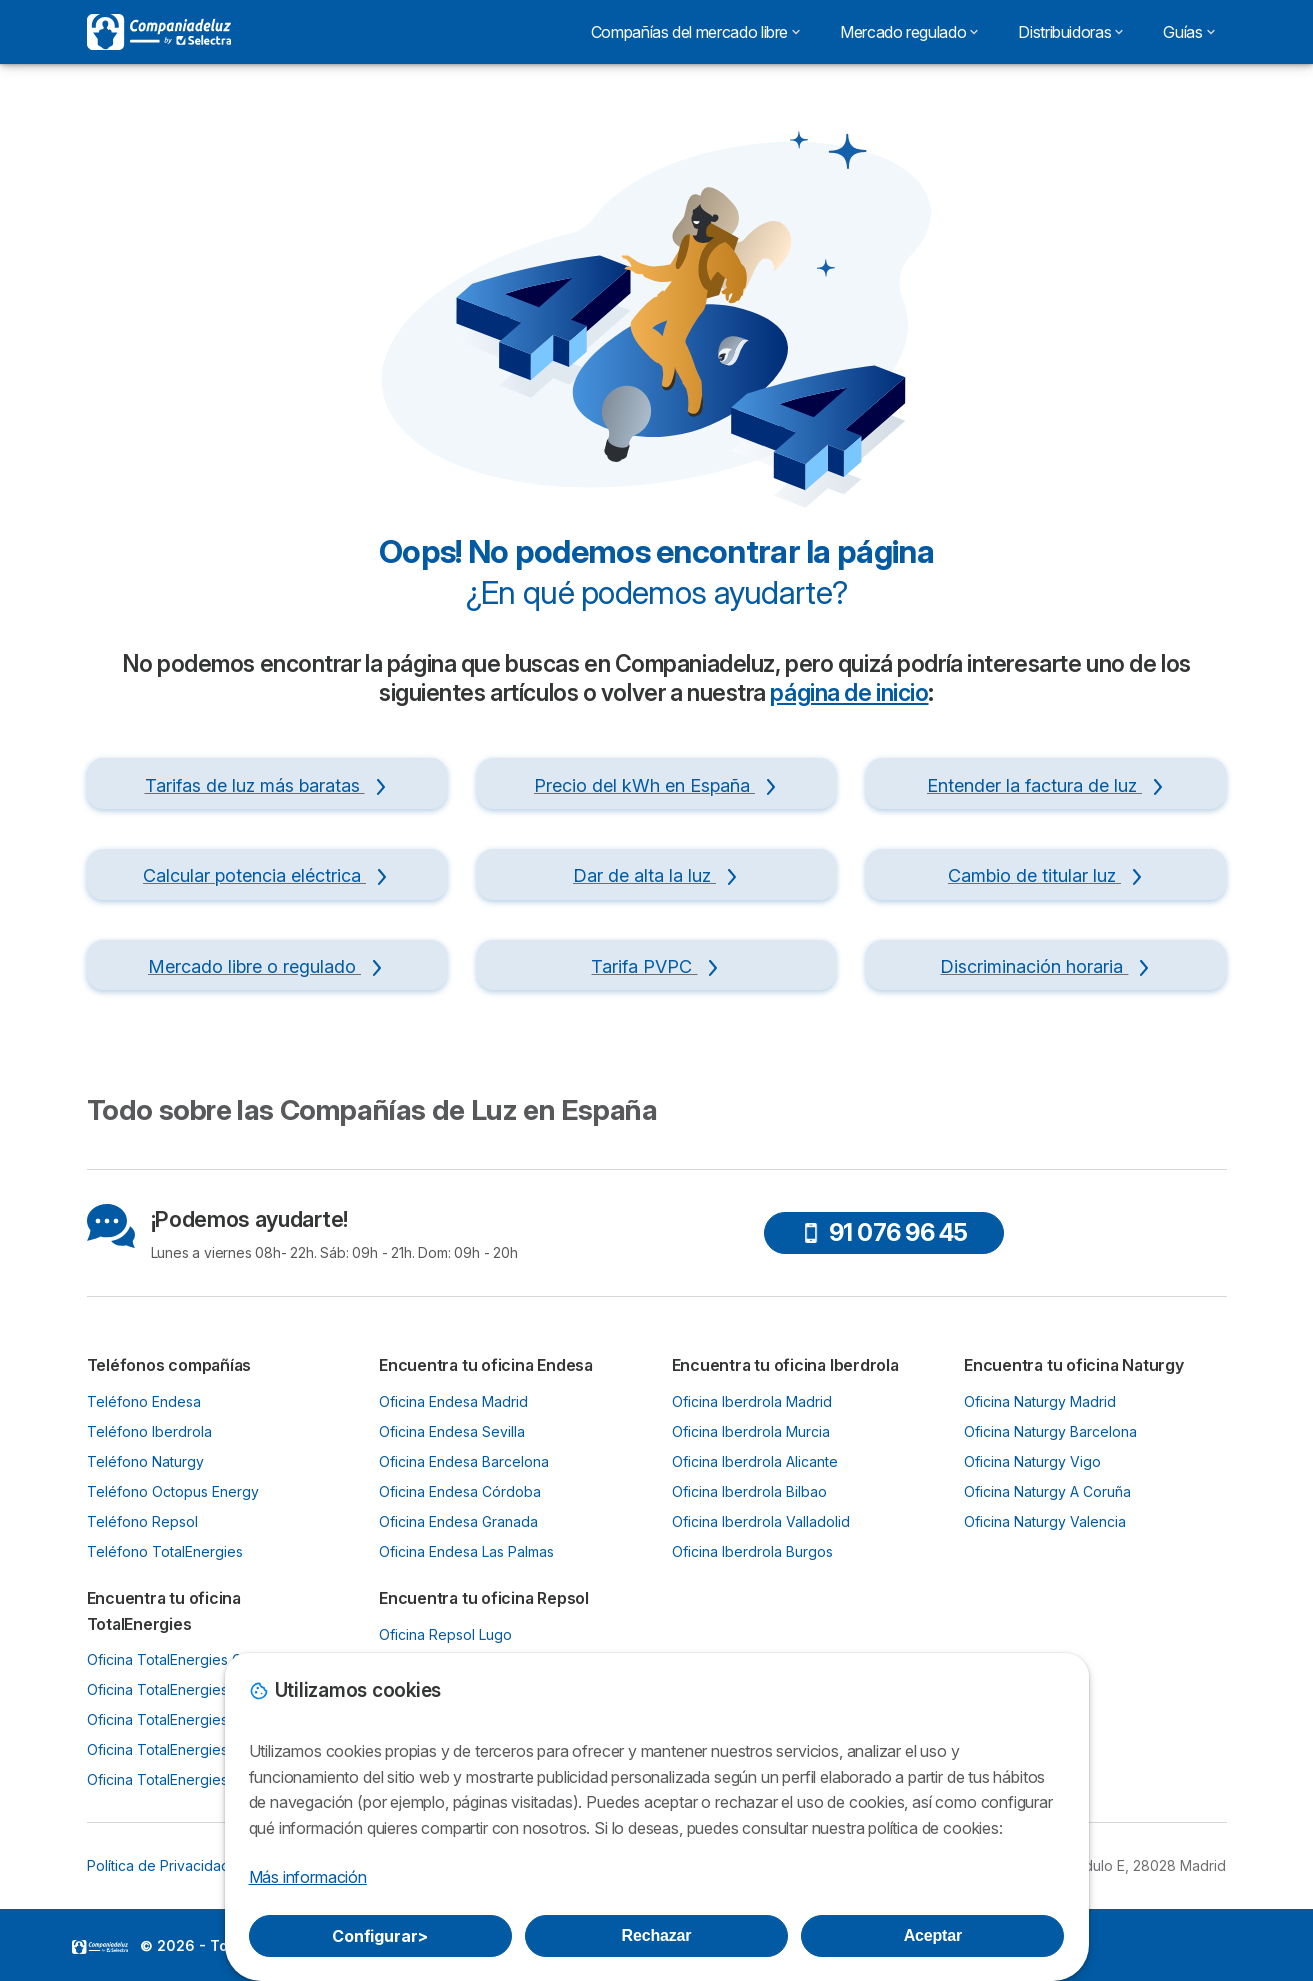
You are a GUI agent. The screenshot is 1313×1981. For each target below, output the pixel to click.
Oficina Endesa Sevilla (452, 1431)
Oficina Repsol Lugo (445, 1634)
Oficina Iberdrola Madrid (752, 1401)
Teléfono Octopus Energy (173, 1491)
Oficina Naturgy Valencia (1045, 1521)
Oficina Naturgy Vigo (1032, 1461)
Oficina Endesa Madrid (453, 1401)
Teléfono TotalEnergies (165, 1551)
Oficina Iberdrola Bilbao (749, 1491)
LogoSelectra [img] (100, 1947)
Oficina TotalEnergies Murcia (181, 1749)
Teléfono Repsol (142, 1521)
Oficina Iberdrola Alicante (755, 1461)
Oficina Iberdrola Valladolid (761, 1521)
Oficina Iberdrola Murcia (751, 1431)
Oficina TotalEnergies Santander (193, 1779)
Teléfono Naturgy (145, 1461)
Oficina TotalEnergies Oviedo (184, 1689)
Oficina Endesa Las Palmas (466, 1551)
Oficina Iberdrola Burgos (752, 1551)
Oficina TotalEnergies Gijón (176, 1659)
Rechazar (657, 1935)
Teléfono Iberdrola (149, 1431)
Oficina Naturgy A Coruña (1047, 1491)
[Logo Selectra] (159, 32)
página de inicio (849, 693)
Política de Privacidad (158, 1865)
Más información (308, 1877)
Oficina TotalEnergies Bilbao (180, 1719)
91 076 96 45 (884, 1232)
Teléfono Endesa (144, 1401)
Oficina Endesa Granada (458, 1521)
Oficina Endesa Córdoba (460, 1491)
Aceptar (933, 1935)
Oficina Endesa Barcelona (464, 1461)
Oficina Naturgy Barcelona (1050, 1431)
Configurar (380, 1936)
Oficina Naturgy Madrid (1040, 1401)
